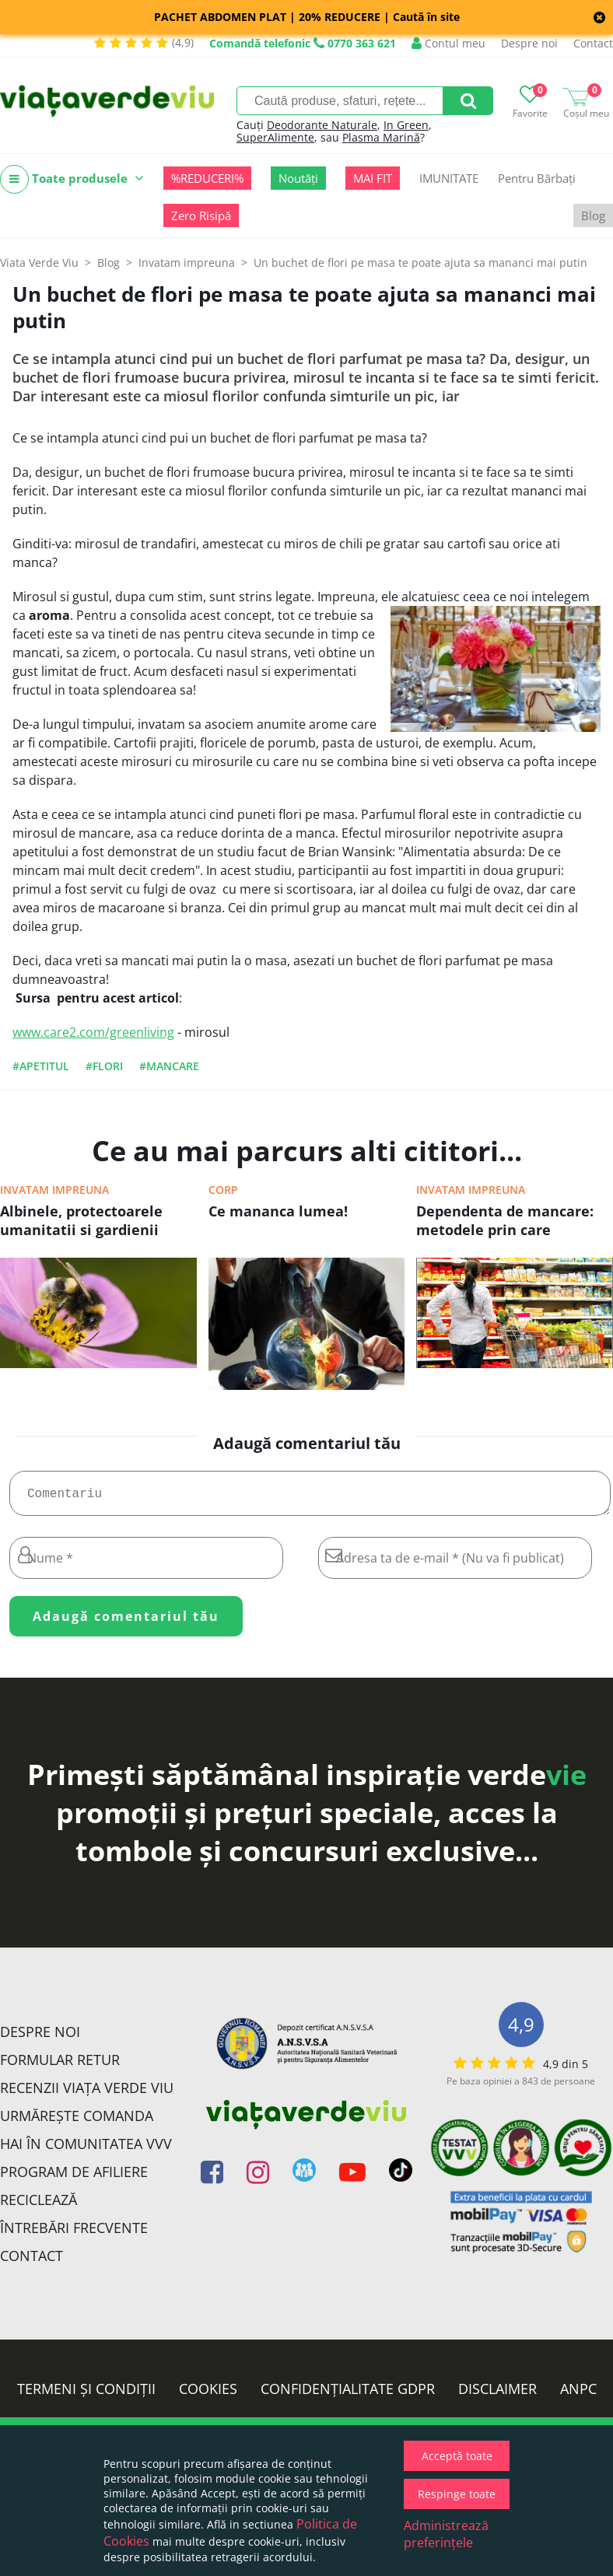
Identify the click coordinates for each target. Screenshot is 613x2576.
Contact (593, 43)
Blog (593, 215)
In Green (406, 124)
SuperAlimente (275, 137)
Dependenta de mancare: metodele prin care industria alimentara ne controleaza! (505, 1222)
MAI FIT (372, 178)
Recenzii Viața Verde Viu (86, 2093)
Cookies (208, 2394)
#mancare (169, 1066)
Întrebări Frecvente (74, 2233)
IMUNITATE (448, 178)
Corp (223, 1189)
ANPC (578, 2394)
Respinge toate (457, 2494)
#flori (104, 1066)
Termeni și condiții (86, 2394)
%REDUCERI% (207, 178)
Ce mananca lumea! (278, 1211)
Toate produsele (72, 179)
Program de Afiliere (74, 2177)
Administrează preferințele (446, 2534)
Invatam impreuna (54, 1189)
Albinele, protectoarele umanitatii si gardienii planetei (81, 1222)
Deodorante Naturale (322, 124)
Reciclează (38, 2205)
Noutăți (298, 178)
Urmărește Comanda (76, 2121)
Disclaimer (497, 2394)
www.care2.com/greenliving (93, 1032)
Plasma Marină (381, 137)
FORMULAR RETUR (60, 2065)
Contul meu (448, 43)
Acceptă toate (457, 2455)
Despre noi (529, 43)
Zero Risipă (201, 215)
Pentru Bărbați (537, 178)
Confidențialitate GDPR (348, 2394)
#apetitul (40, 1066)
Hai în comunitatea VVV (86, 2149)
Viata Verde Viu (39, 262)
